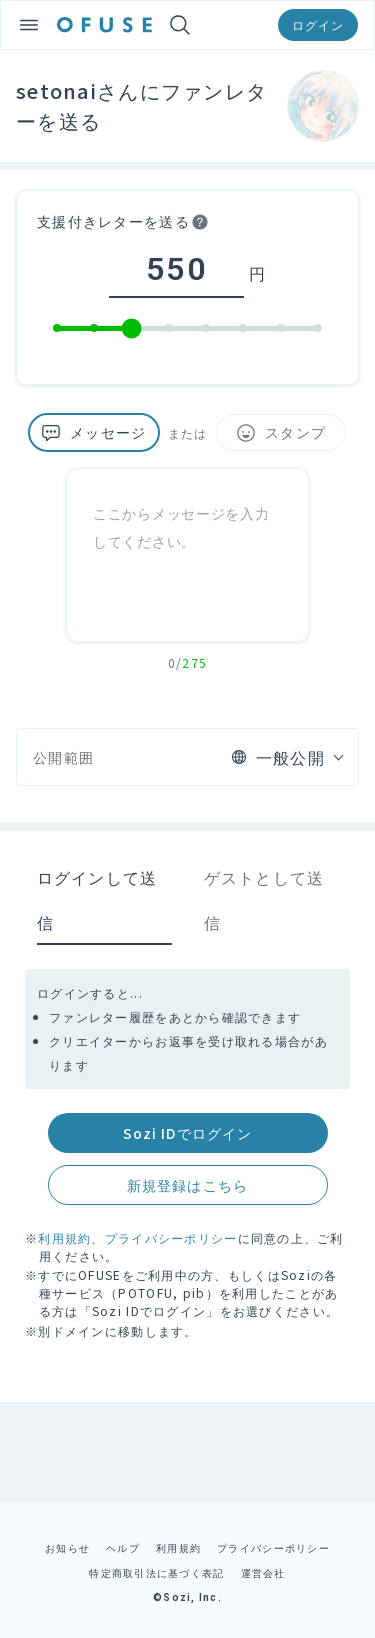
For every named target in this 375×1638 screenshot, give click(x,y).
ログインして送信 (97, 899)
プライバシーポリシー (171, 1237)
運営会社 (263, 1572)
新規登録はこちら (187, 1185)
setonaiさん (78, 90)
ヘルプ (123, 1547)
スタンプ (281, 432)
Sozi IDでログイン (187, 1133)
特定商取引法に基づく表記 (156, 1572)
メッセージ (93, 432)
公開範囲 (63, 757)
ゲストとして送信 (264, 899)
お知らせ (67, 1547)
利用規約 (64, 1237)
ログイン (318, 24)
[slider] (132, 329)
